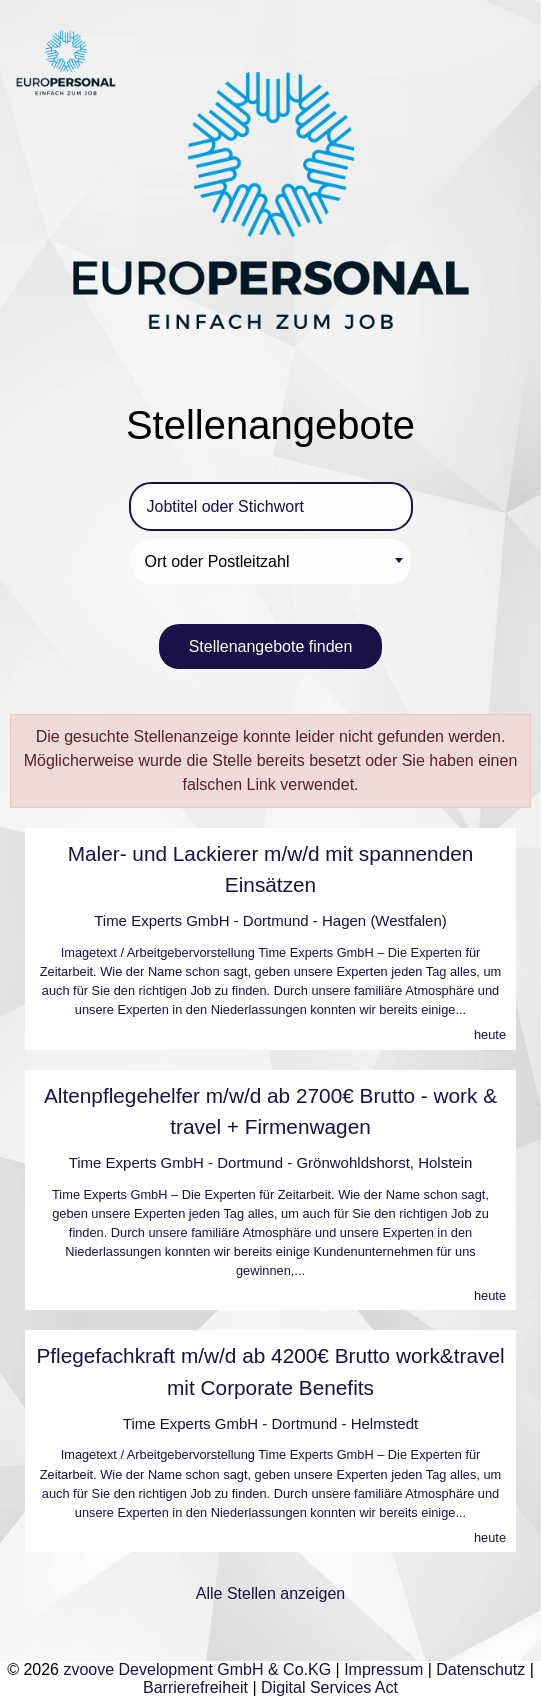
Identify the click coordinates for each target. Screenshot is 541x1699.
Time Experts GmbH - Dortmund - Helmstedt (270, 1423)
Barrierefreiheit (195, 1687)
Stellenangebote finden (271, 646)
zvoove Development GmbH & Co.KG (197, 1669)
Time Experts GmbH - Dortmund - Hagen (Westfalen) (270, 920)
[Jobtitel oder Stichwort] (271, 506)
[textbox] (274, 561)
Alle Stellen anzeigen (270, 1593)
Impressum (383, 1669)
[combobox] (271, 561)
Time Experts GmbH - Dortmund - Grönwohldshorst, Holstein (271, 1162)
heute (490, 1034)
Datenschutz (480, 1669)
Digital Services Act (329, 1687)
